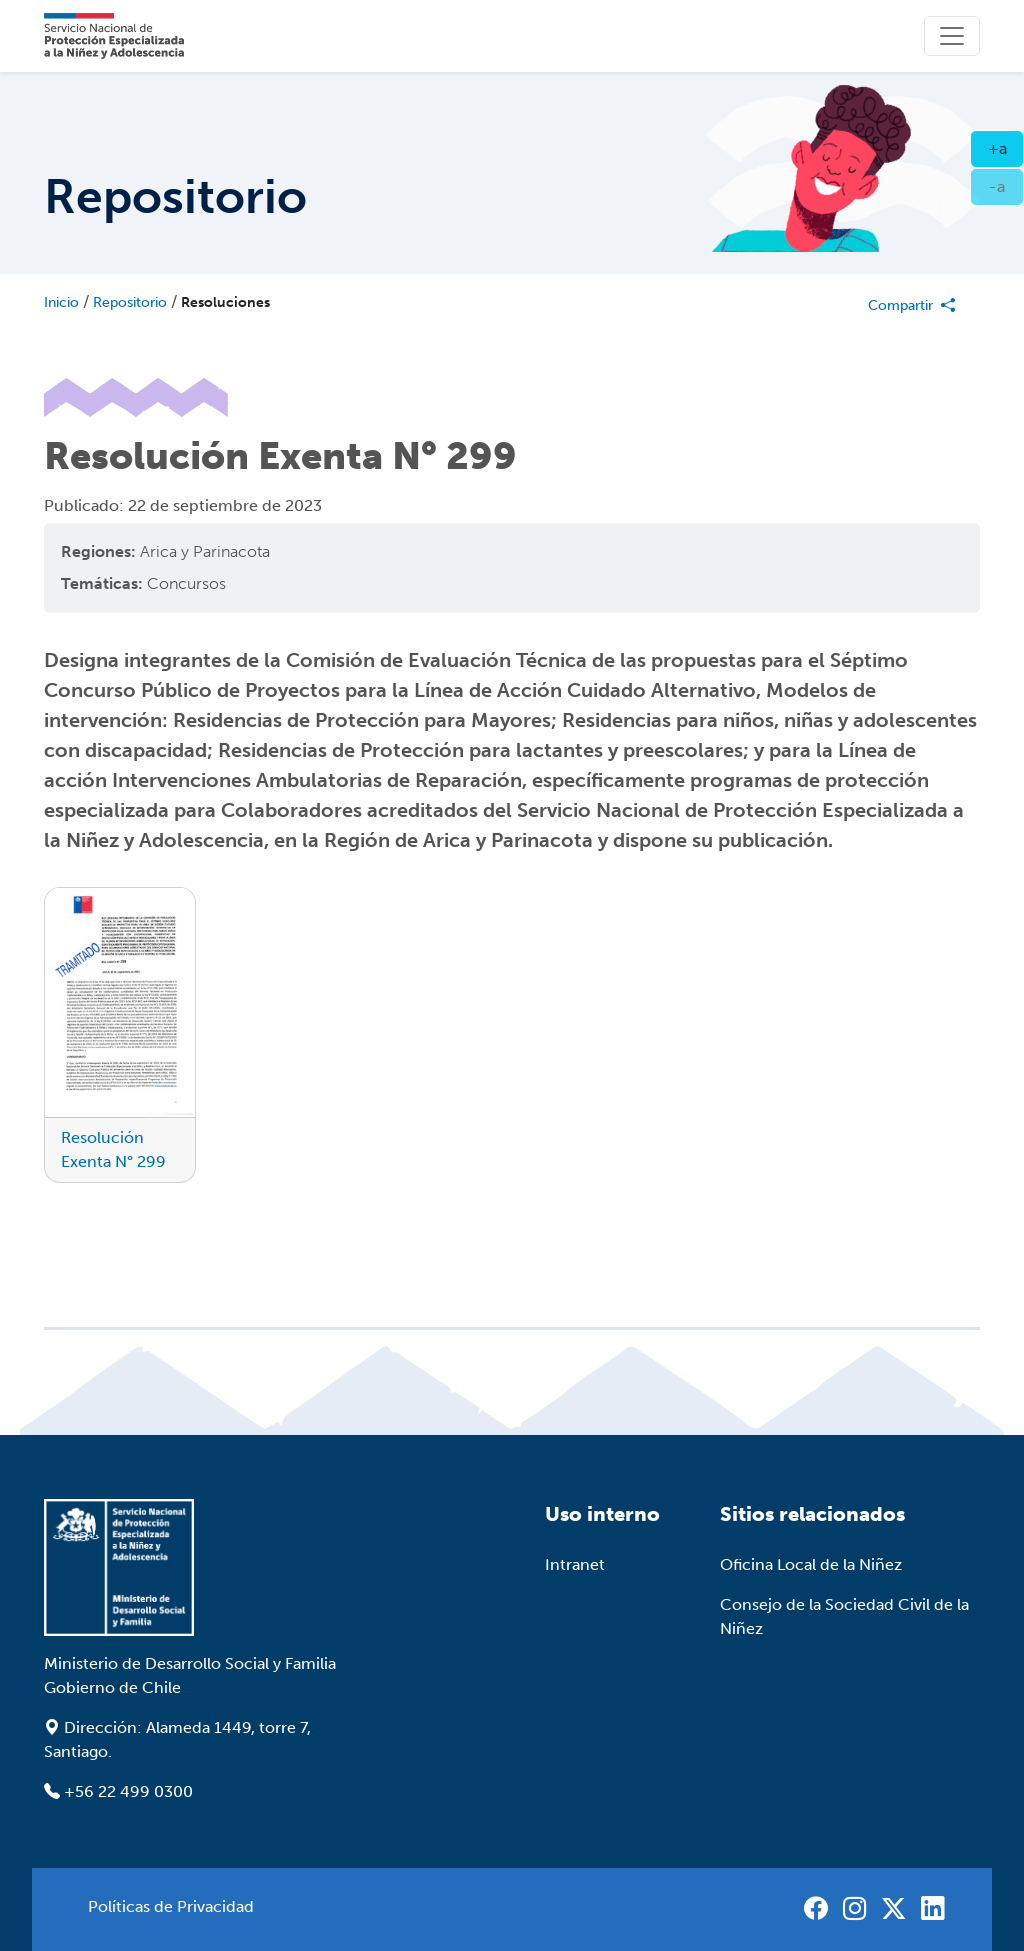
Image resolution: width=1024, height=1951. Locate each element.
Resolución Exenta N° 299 (113, 1149)
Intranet (575, 1564)
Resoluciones (225, 302)
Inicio (61, 302)
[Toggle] (952, 36)
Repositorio (130, 302)
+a (1006, 147)
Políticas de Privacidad (171, 1906)
